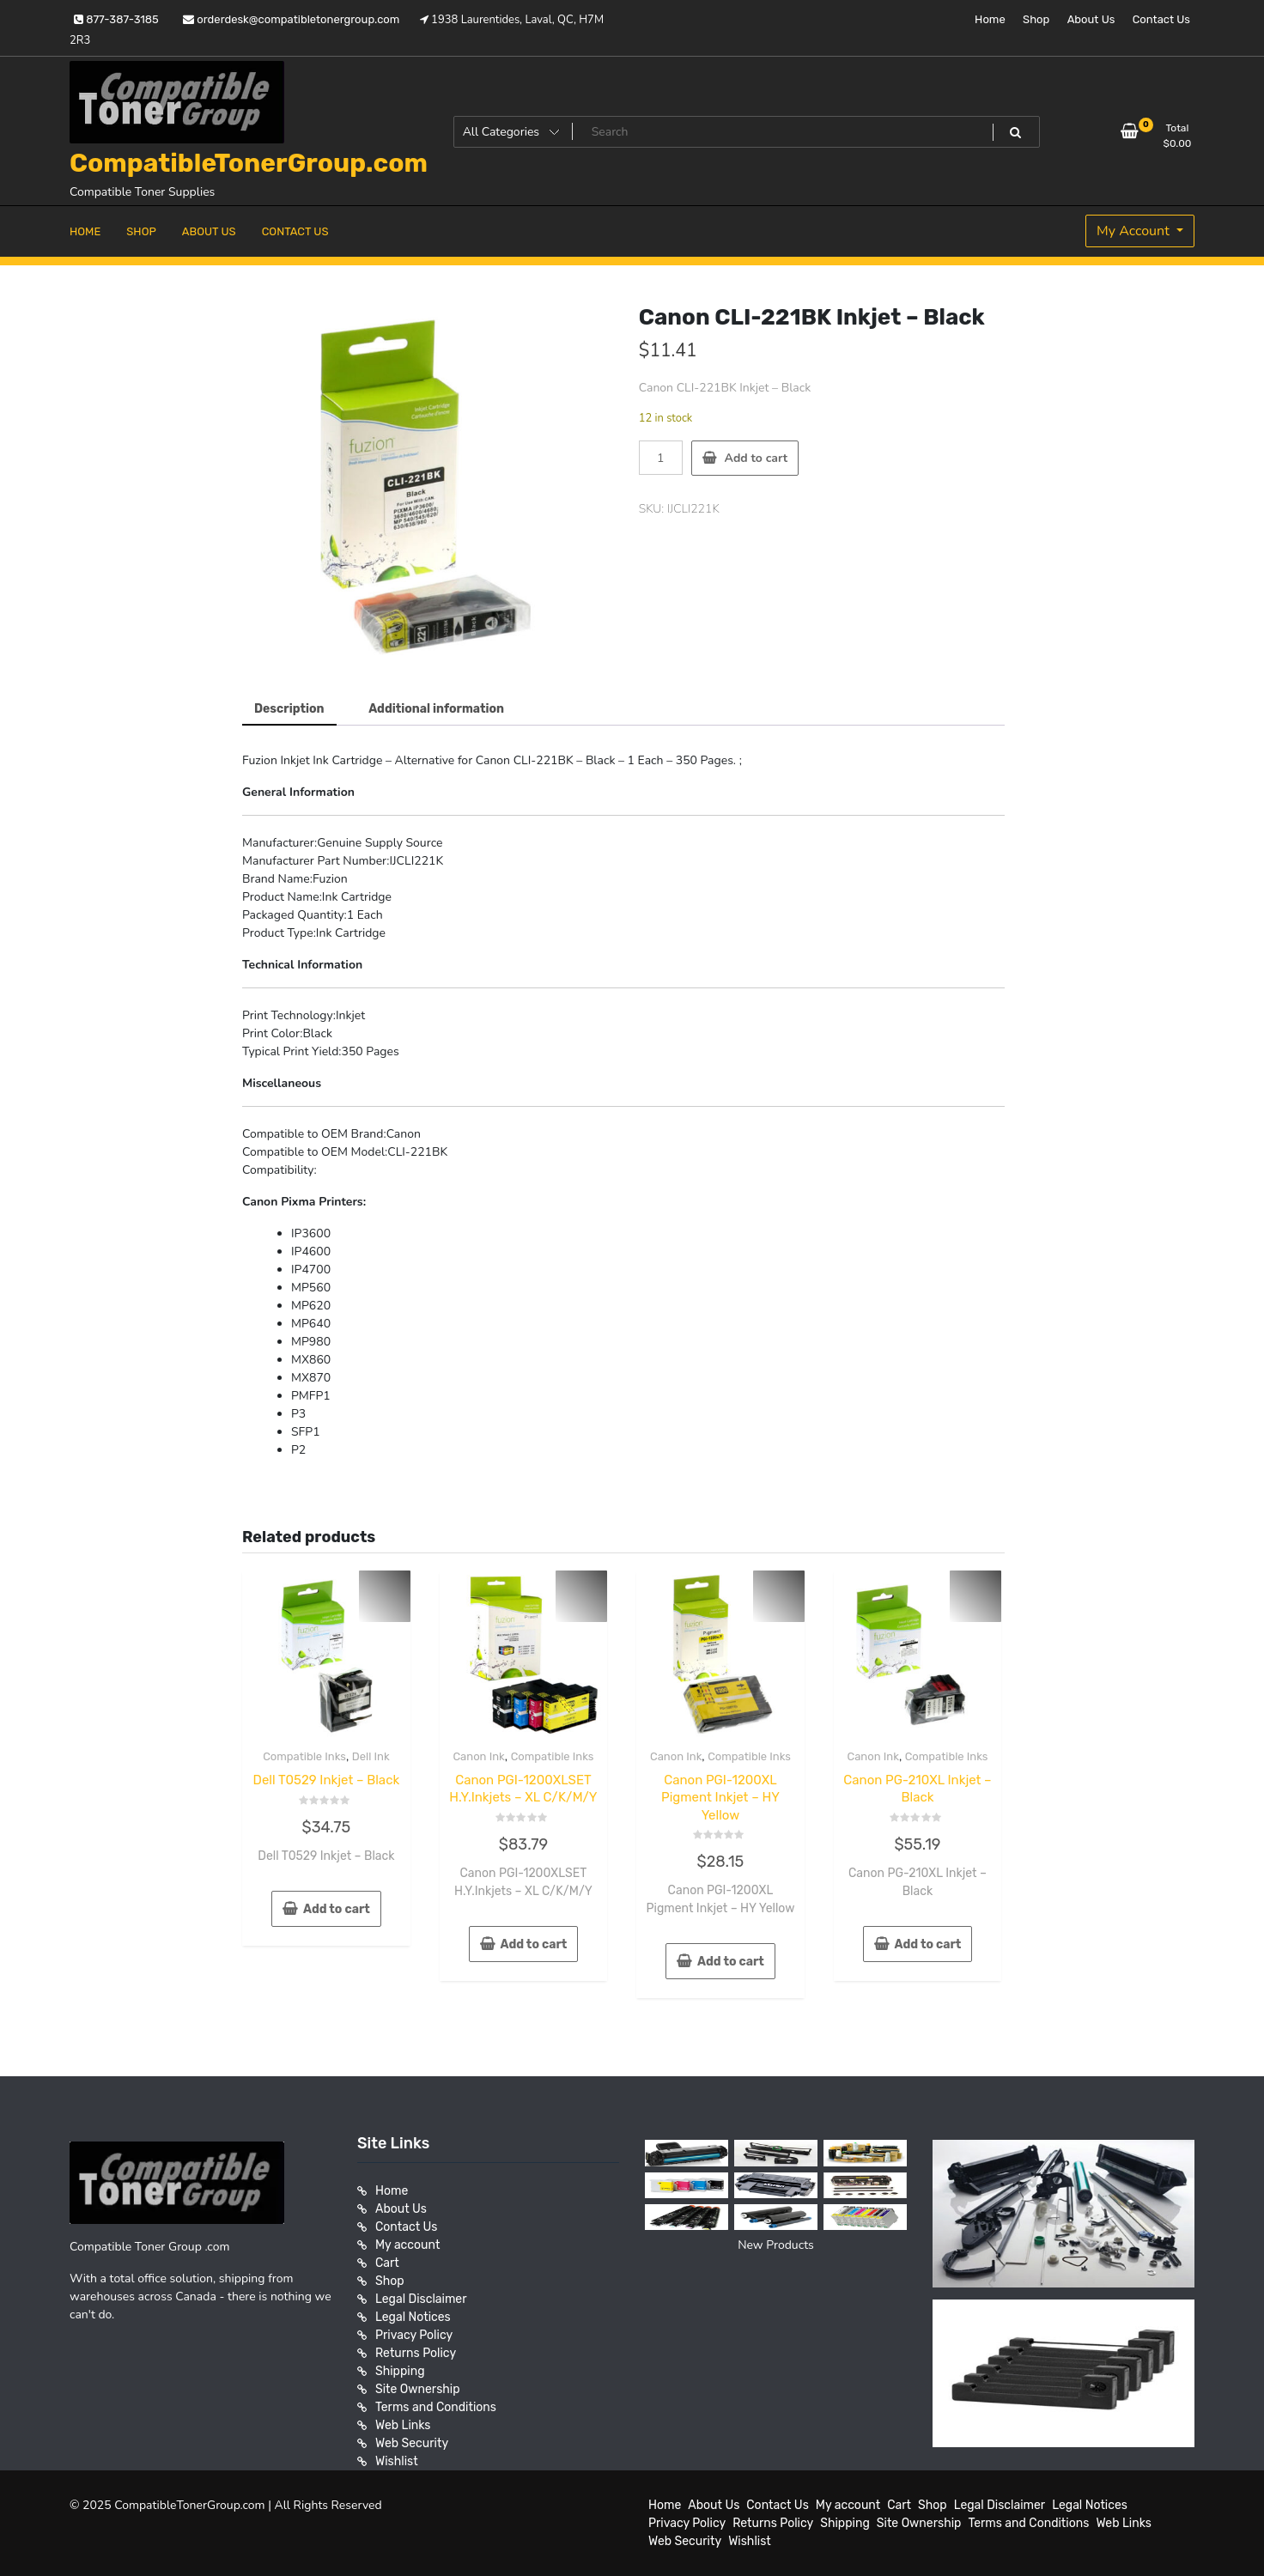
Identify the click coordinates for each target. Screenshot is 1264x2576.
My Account (1135, 231)
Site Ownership (417, 2389)
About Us (1091, 19)
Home (990, 19)
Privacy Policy (414, 2335)
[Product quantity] (661, 457)
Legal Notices (413, 2317)
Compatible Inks (304, 1756)
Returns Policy (415, 2353)
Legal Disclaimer (421, 2299)
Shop (1036, 19)
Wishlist (396, 2461)
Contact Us (1161, 19)
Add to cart (756, 458)
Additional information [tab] (436, 709)
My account (407, 2245)
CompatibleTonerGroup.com (249, 163)
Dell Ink (371, 1756)
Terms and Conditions (435, 2407)
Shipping (400, 2371)
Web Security (411, 2443)
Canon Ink (478, 1756)
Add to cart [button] (336, 1909)
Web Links (403, 2425)
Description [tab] (289, 709)
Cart (387, 2263)
